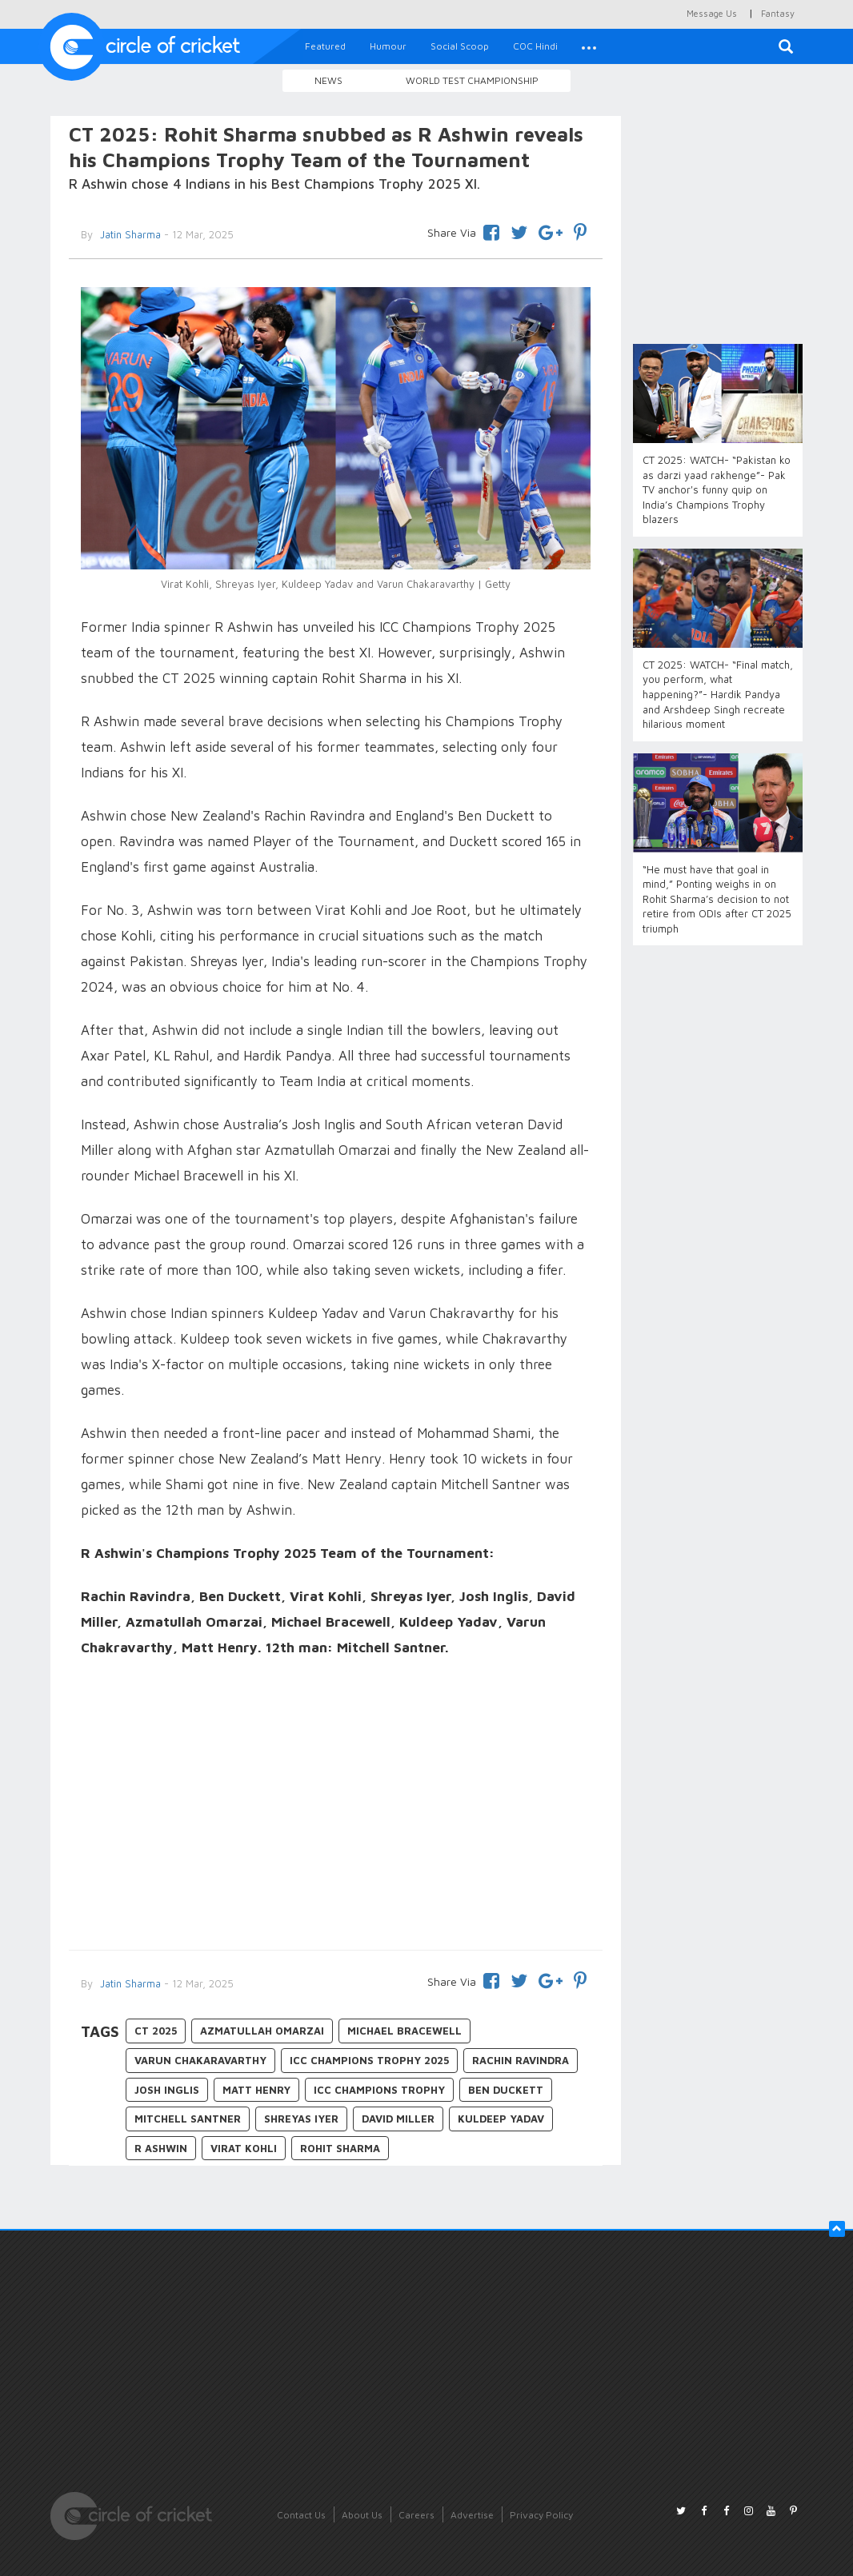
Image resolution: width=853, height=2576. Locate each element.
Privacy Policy (541, 2515)
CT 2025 (155, 2030)
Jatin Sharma (129, 1983)
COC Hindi (535, 46)
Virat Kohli (243, 2148)
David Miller (398, 2118)
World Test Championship (472, 80)
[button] (589, 46)
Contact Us (301, 2515)
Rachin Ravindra (520, 2060)
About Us (362, 2515)
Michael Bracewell (404, 2030)
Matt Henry (256, 2089)
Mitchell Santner (187, 2118)
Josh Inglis (166, 2089)
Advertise (472, 2515)
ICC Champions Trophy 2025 (369, 2060)
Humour (388, 46)
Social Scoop (460, 46)
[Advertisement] (336, 1806)
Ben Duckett (505, 2089)
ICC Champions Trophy (379, 2089)
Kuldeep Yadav (501, 2118)
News (328, 80)
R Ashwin (160, 2148)
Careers (416, 2515)
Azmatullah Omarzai (262, 2030)
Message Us (712, 13)
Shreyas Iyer (301, 2118)
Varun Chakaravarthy (200, 2060)
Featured (325, 46)
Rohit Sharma (340, 2148)
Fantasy (778, 13)
